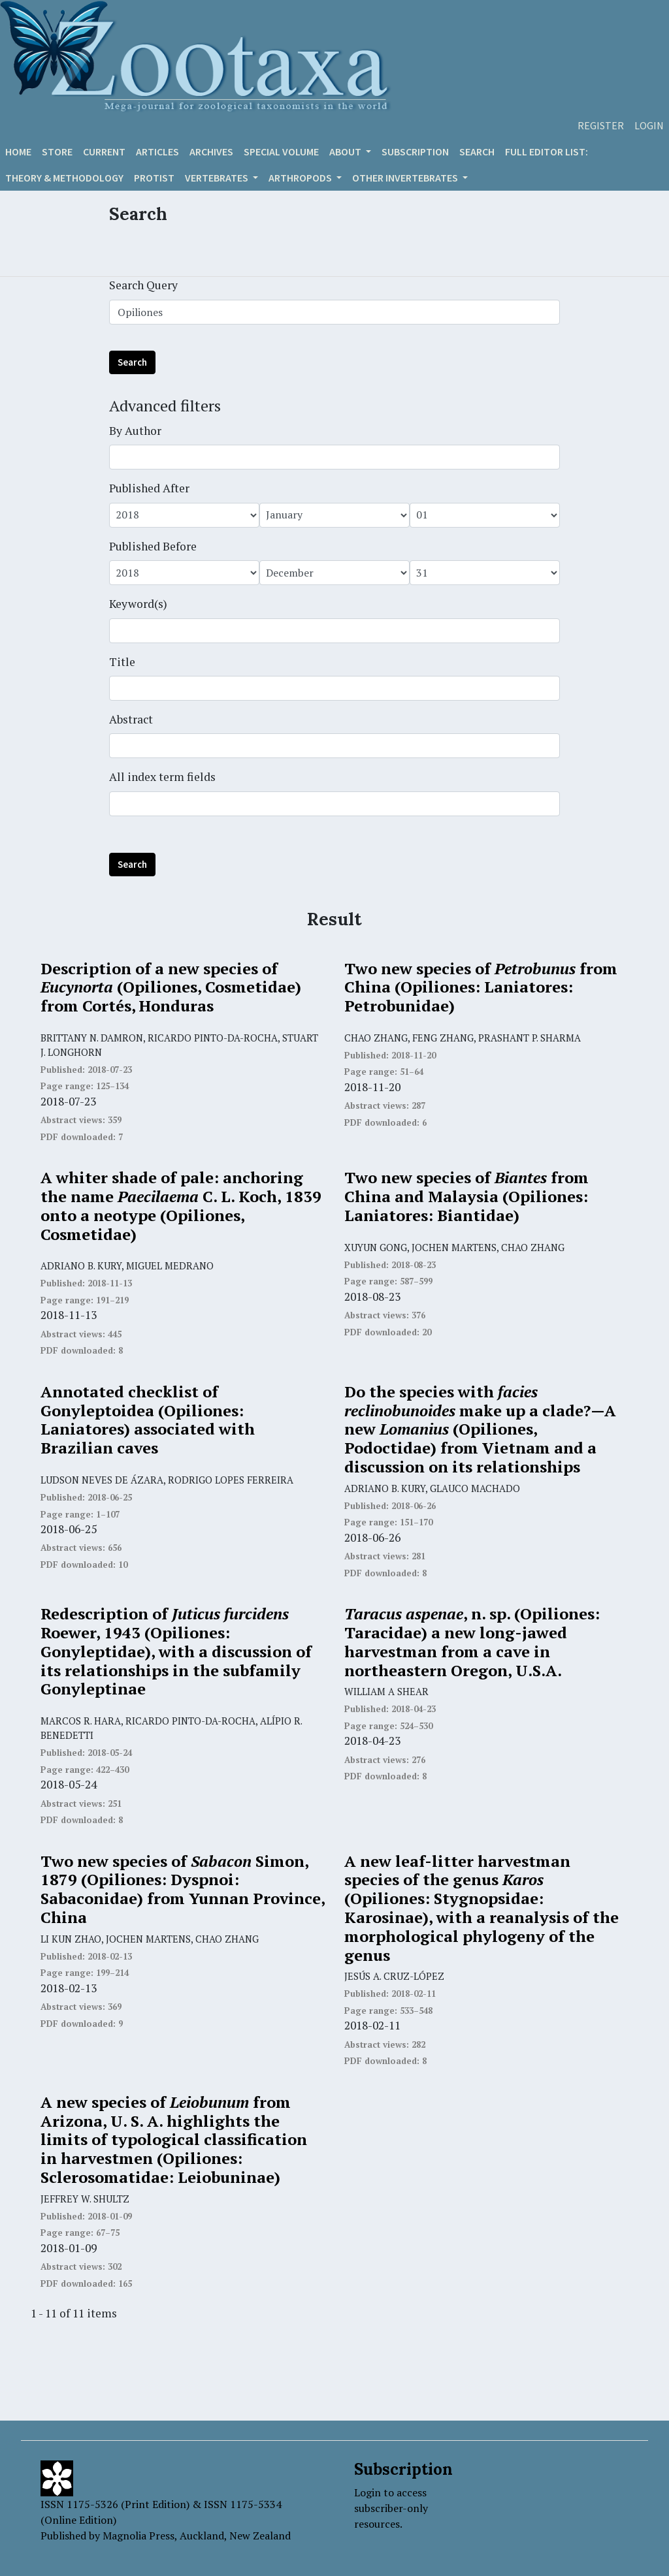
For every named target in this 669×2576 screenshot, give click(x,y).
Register (601, 125)
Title (122, 661)
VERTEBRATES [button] (217, 177)
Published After (149, 488)
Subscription (415, 151)
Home (18, 151)
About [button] (346, 151)
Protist (154, 177)
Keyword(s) (138, 603)
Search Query (143, 285)
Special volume (281, 151)
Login (649, 125)
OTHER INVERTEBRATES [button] (406, 177)
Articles (157, 151)
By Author (135, 430)
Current (104, 151)
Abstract (131, 719)
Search (477, 151)
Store (57, 151)
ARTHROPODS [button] (301, 177)
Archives (211, 151)
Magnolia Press (138, 2535)
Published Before (153, 546)
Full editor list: (546, 151)
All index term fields (162, 776)
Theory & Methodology (64, 177)
